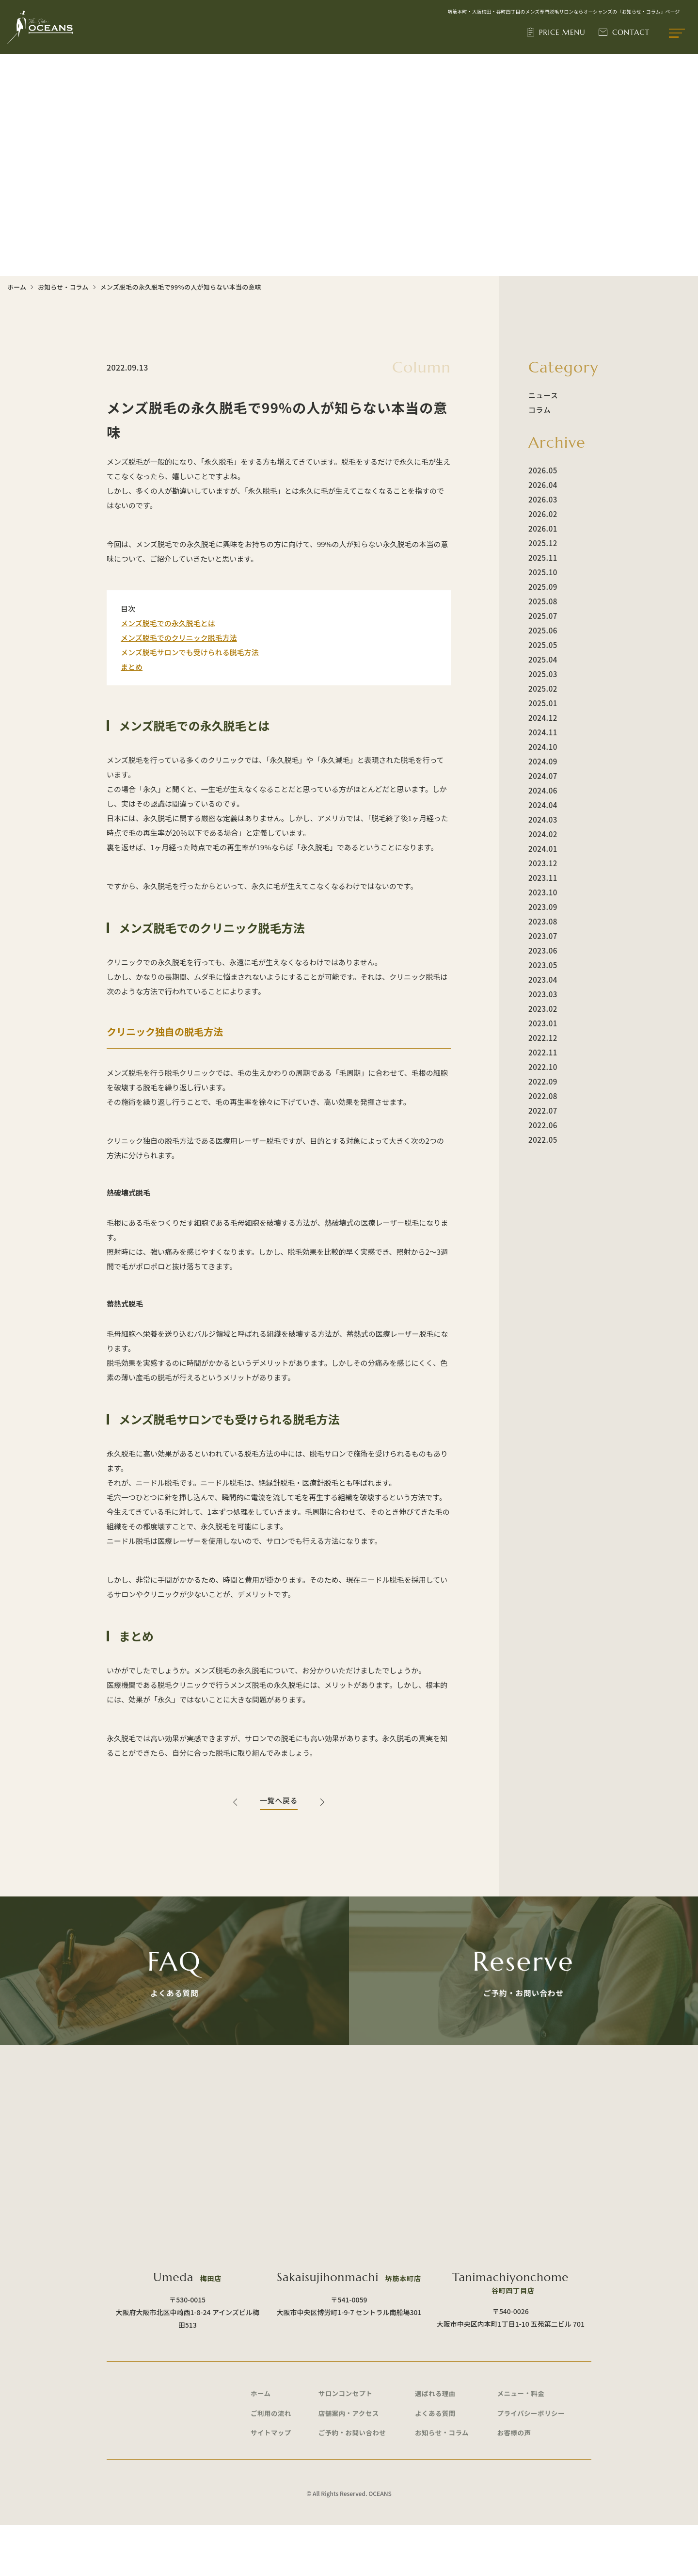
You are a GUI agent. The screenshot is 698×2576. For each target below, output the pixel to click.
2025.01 (542, 703)
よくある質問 (436, 2461)
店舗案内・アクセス (350, 2461)
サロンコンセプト (347, 2440)
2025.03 (542, 674)
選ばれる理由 (436, 2440)
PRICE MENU (563, 32)
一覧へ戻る (279, 1800)
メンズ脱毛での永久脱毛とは (168, 623)
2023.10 (542, 892)
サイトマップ (272, 2482)
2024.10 (542, 747)
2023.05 (542, 965)
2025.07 (542, 616)
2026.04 (542, 485)
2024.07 (542, 776)
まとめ (132, 667)
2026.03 (542, 499)
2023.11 (542, 878)
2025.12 (542, 543)
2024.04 (542, 805)
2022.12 (542, 1038)
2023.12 (542, 863)
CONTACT (632, 32)
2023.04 (542, 979)
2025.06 (542, 630)
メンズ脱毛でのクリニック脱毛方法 (179, 637)
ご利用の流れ (272, 2461)
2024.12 (542, 718)
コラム (539, 410)
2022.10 (542, 1067)
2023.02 (542, 1009)
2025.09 (542, 587)
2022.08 (542, 1096)
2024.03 (542, 819)
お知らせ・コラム (63, 287)
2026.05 (542, 470)
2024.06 (542, 790)
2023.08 (542, 921)
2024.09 (542, 761)
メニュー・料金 (522, 2440)
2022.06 (542, 1125)
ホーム (16, 287)
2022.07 (542, 1110)
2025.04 (542, 659)
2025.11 (542, 557)
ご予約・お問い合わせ (354, 2482)
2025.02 (542, 688)
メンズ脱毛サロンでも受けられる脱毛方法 (190, 652)
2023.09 (542, 907)
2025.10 (542, 572)
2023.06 (542, 950)
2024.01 (542, 848)
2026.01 (542, 528)
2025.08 (542, 601)
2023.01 (542, 1023)
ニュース (543, 395)
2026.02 (542, 514)
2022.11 (542, 1052)
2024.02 (542, 834)
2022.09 (542, 1081)
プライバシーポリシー (533, 2461)
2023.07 (542, 936)
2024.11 (542, 732)
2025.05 (542, 645)
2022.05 (542, 1139)
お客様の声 (515, 2482)
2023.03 (542, 994)
